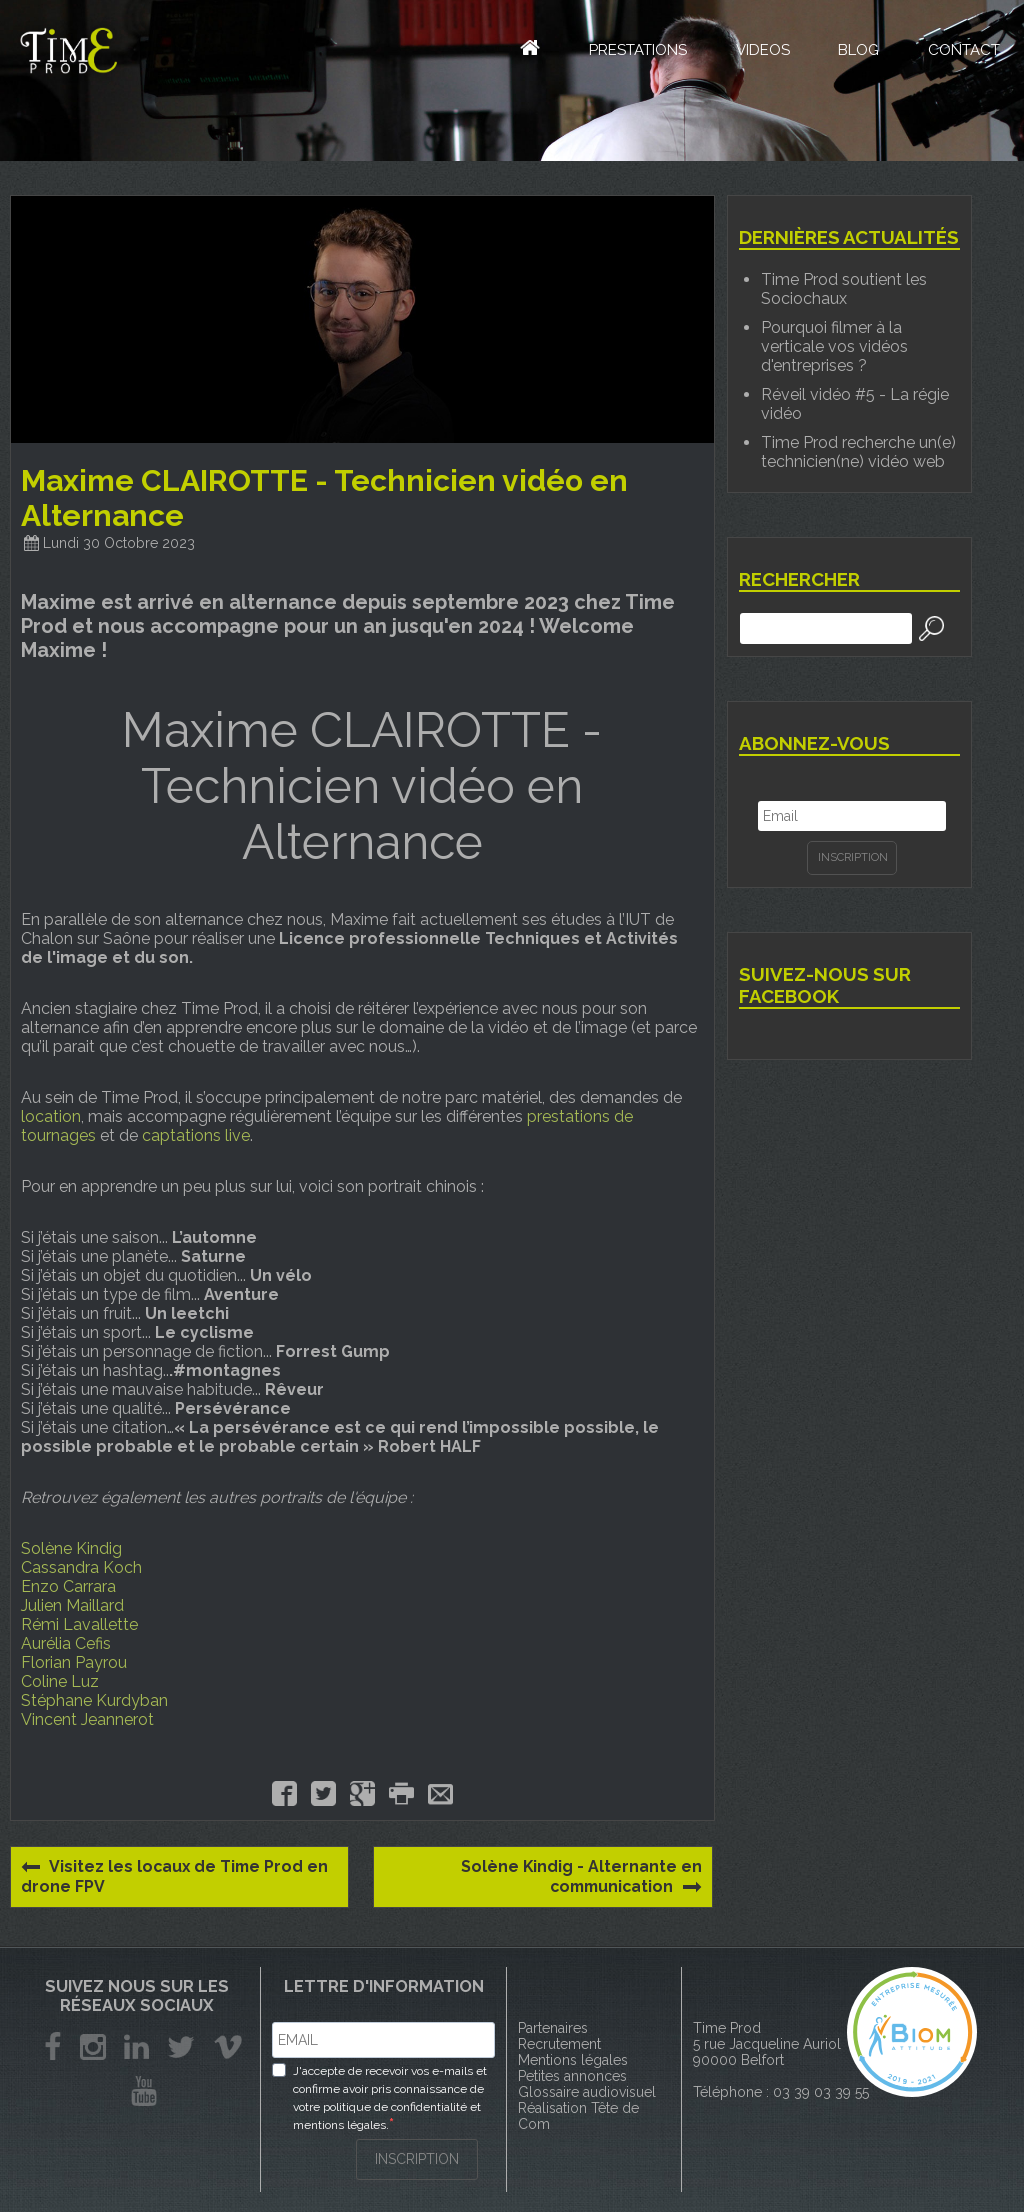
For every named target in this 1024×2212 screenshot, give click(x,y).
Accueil (514, 49)
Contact (963, 52)
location (51, 1116)
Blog (856, 52)
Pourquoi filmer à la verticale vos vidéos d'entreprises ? (834, 346)
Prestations (633, 52)
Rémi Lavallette (79, 1624)
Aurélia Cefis (66, 1643)
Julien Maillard (72, 1605)
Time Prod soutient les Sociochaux (844, 289)
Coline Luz (60, 1681)
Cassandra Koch (81, 1567)
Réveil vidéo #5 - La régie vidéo (855, 404)
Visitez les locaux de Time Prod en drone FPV (176, 1876)
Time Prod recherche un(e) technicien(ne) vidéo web (858, 452)
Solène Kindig (71, 1548)
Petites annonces (572, 2076)
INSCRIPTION (417, 2158)
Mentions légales (573, 2060)
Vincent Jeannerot (87, 1719)
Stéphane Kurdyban (94, 1700)
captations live (196, 1135)
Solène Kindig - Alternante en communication (581, 1877)
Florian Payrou (74, 1662)
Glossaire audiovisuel (587, 2092)
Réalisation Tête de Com (578, 2116)
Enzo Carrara (68, 1586)
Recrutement (559, 2044)
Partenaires (553, 2028)
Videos (759, 52)
